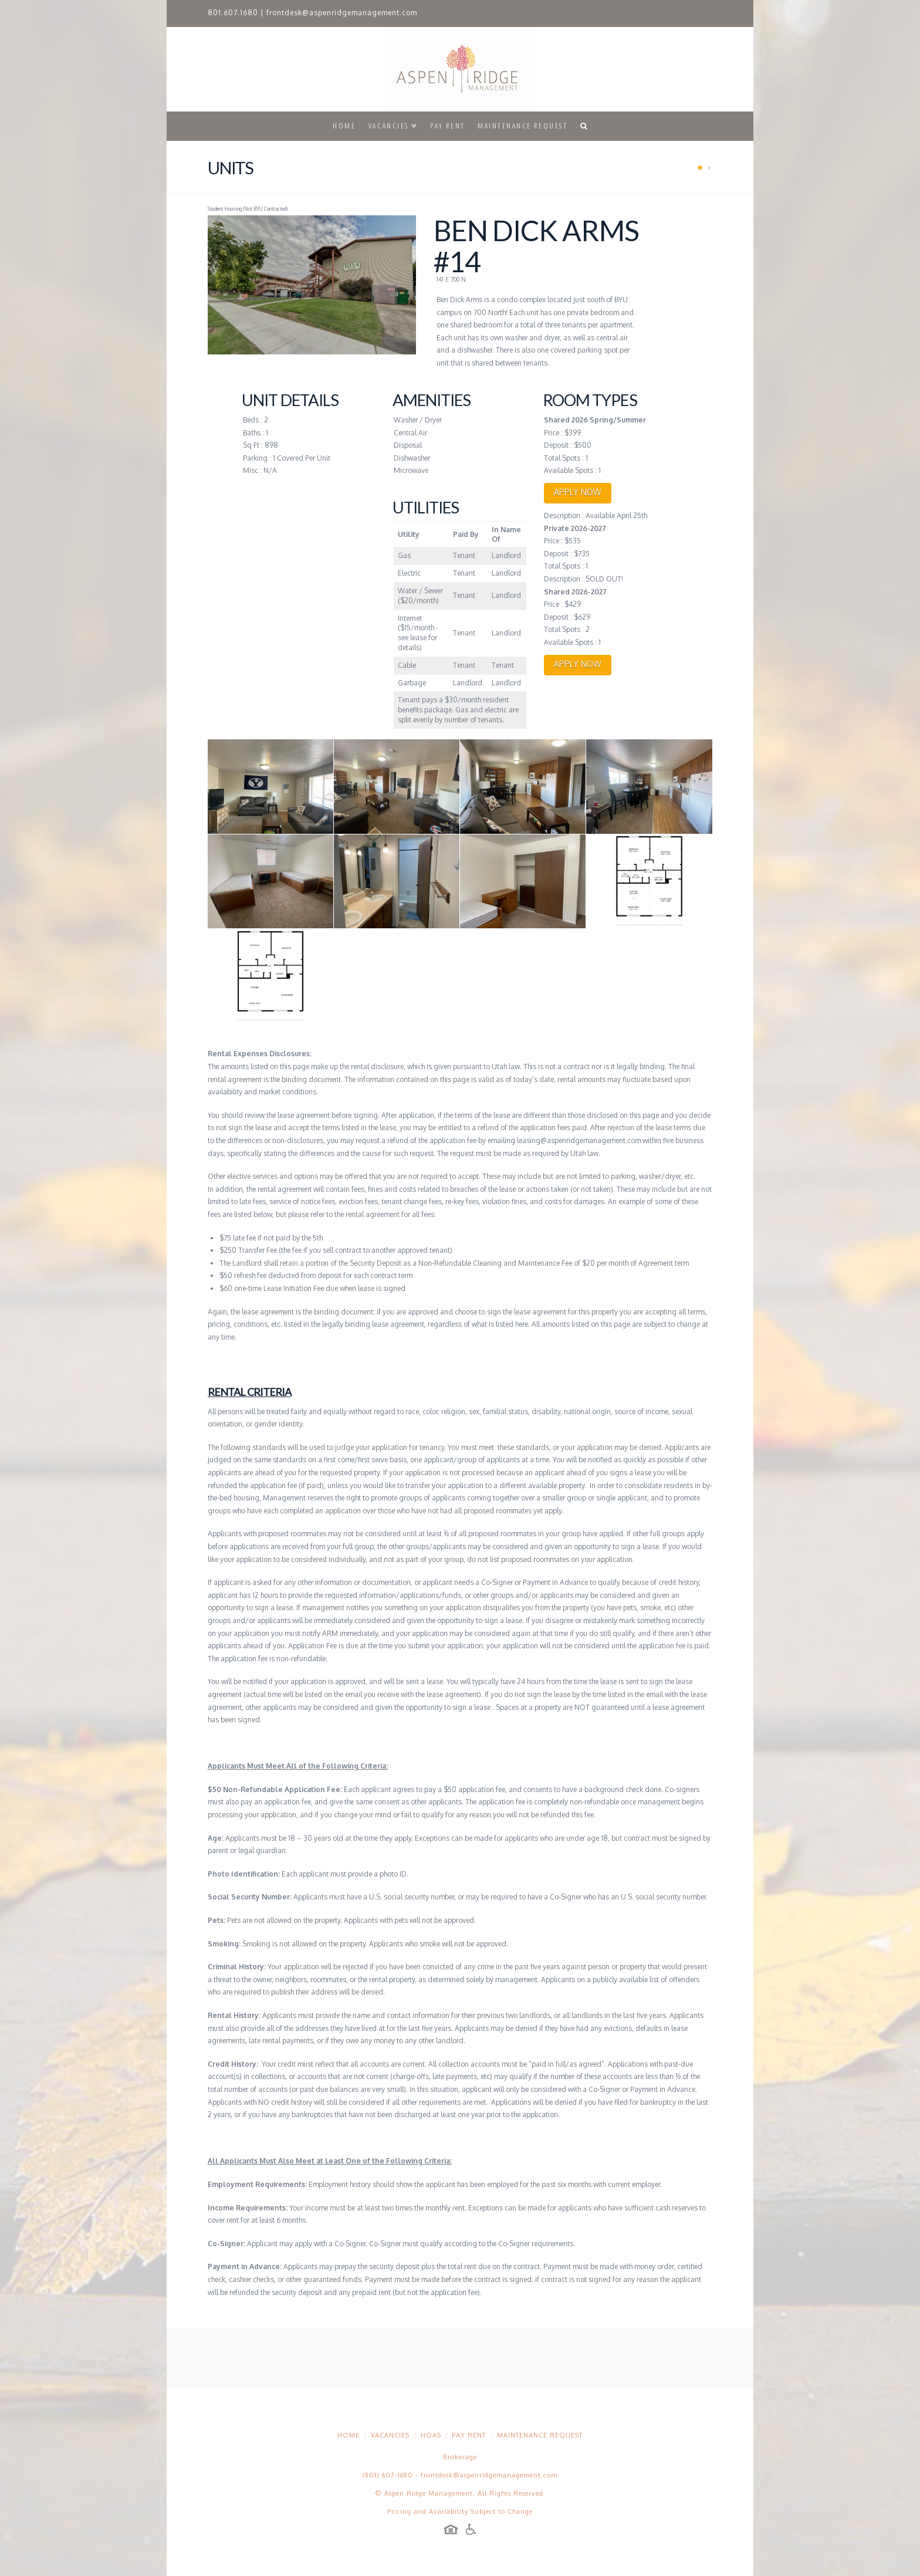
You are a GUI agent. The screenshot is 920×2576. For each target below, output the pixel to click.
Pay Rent (469, 2435)
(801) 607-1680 (388, 2475)
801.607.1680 (233, 12)
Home (348, 2435)
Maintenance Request (540, 2435)
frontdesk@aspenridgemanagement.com (341, 12)
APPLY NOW (577, 492)
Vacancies (390, 2435)
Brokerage (460, 2457)
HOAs (431, 2435)
